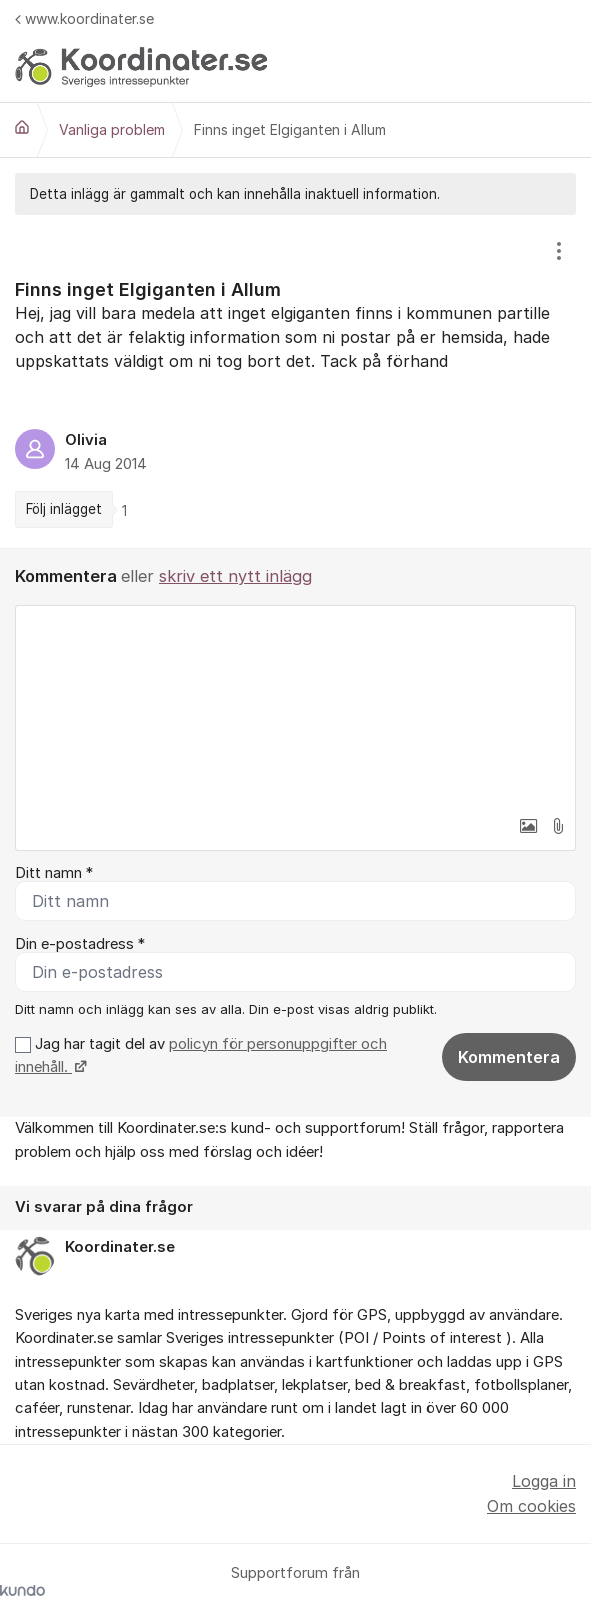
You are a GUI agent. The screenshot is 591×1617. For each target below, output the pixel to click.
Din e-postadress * (80, 944)
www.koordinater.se (84, 18)
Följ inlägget (64, 509)
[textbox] (295, 706)
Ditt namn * (54, 873)
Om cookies (531, 1506)
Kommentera (509, 1057)
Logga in (544, 1481)
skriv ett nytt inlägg (235, 576)
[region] (295, 381)
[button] (528, 826)
